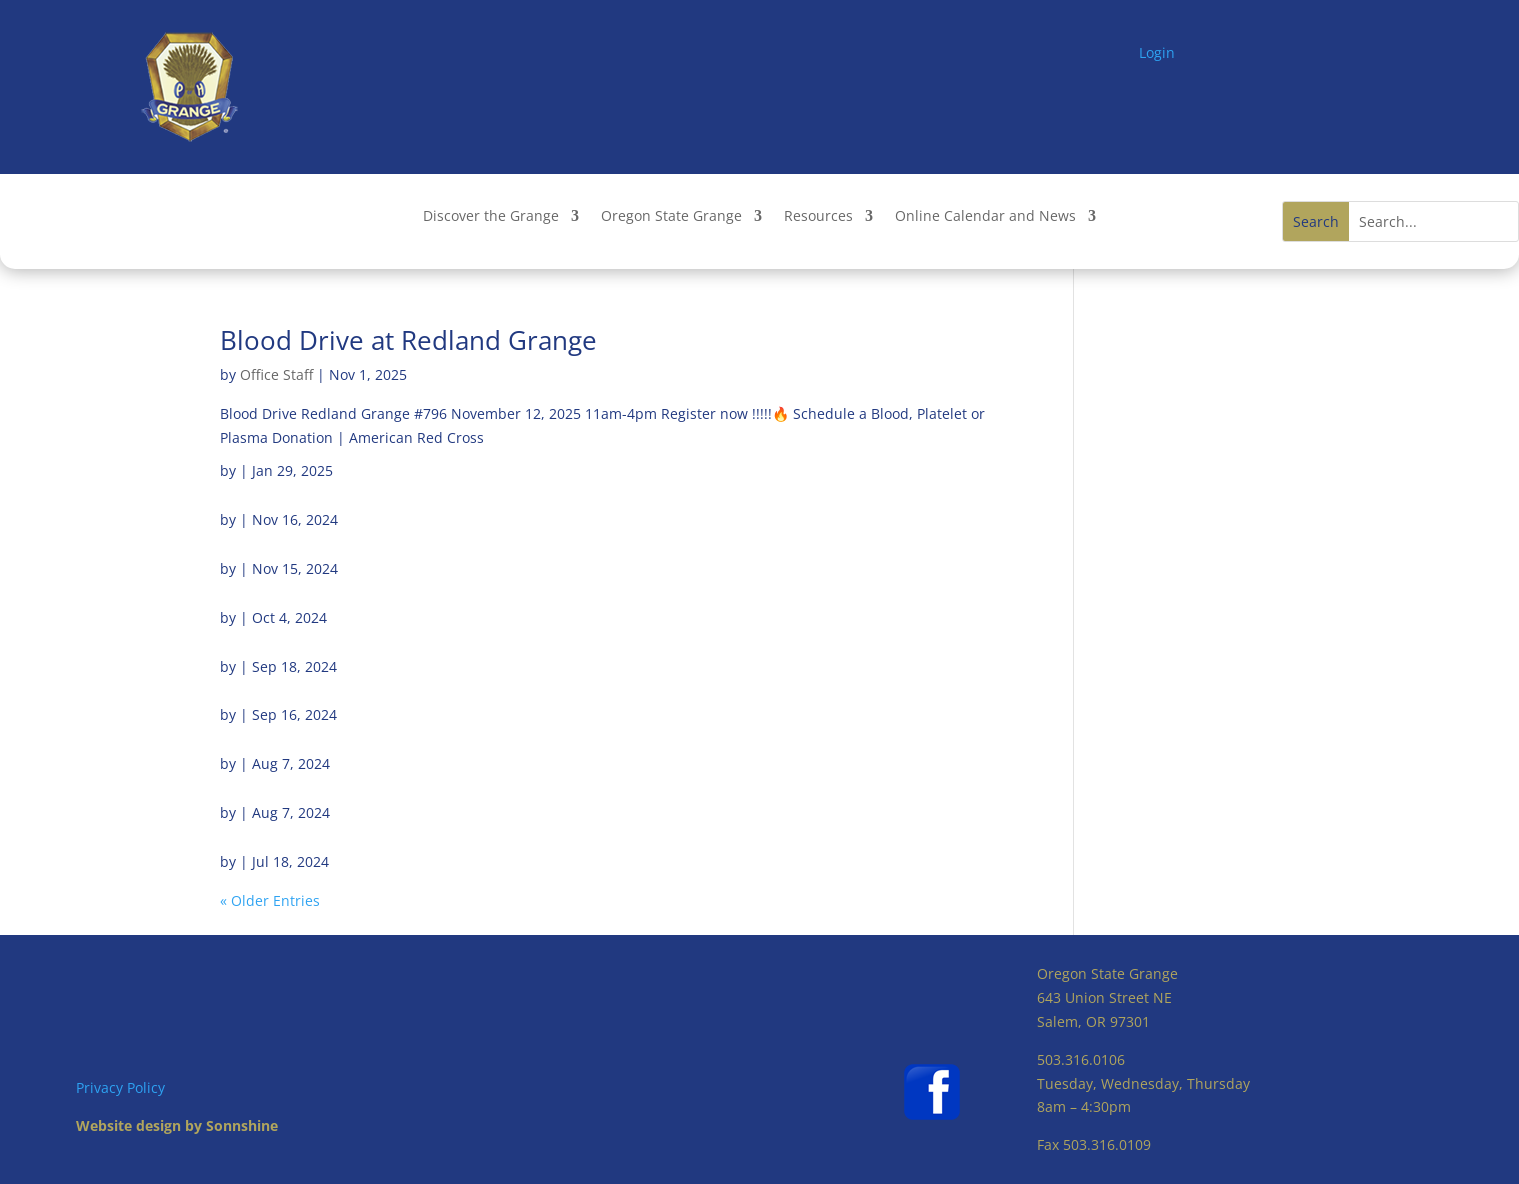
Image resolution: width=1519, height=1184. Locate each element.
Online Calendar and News (985, 217)
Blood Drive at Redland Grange (408, 340)
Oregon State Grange (671, 217)
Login (1157, 52)
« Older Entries (270, 900)
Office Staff (276, 374)
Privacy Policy (120, 1087)
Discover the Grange (491, 217)
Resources (818, 217)
